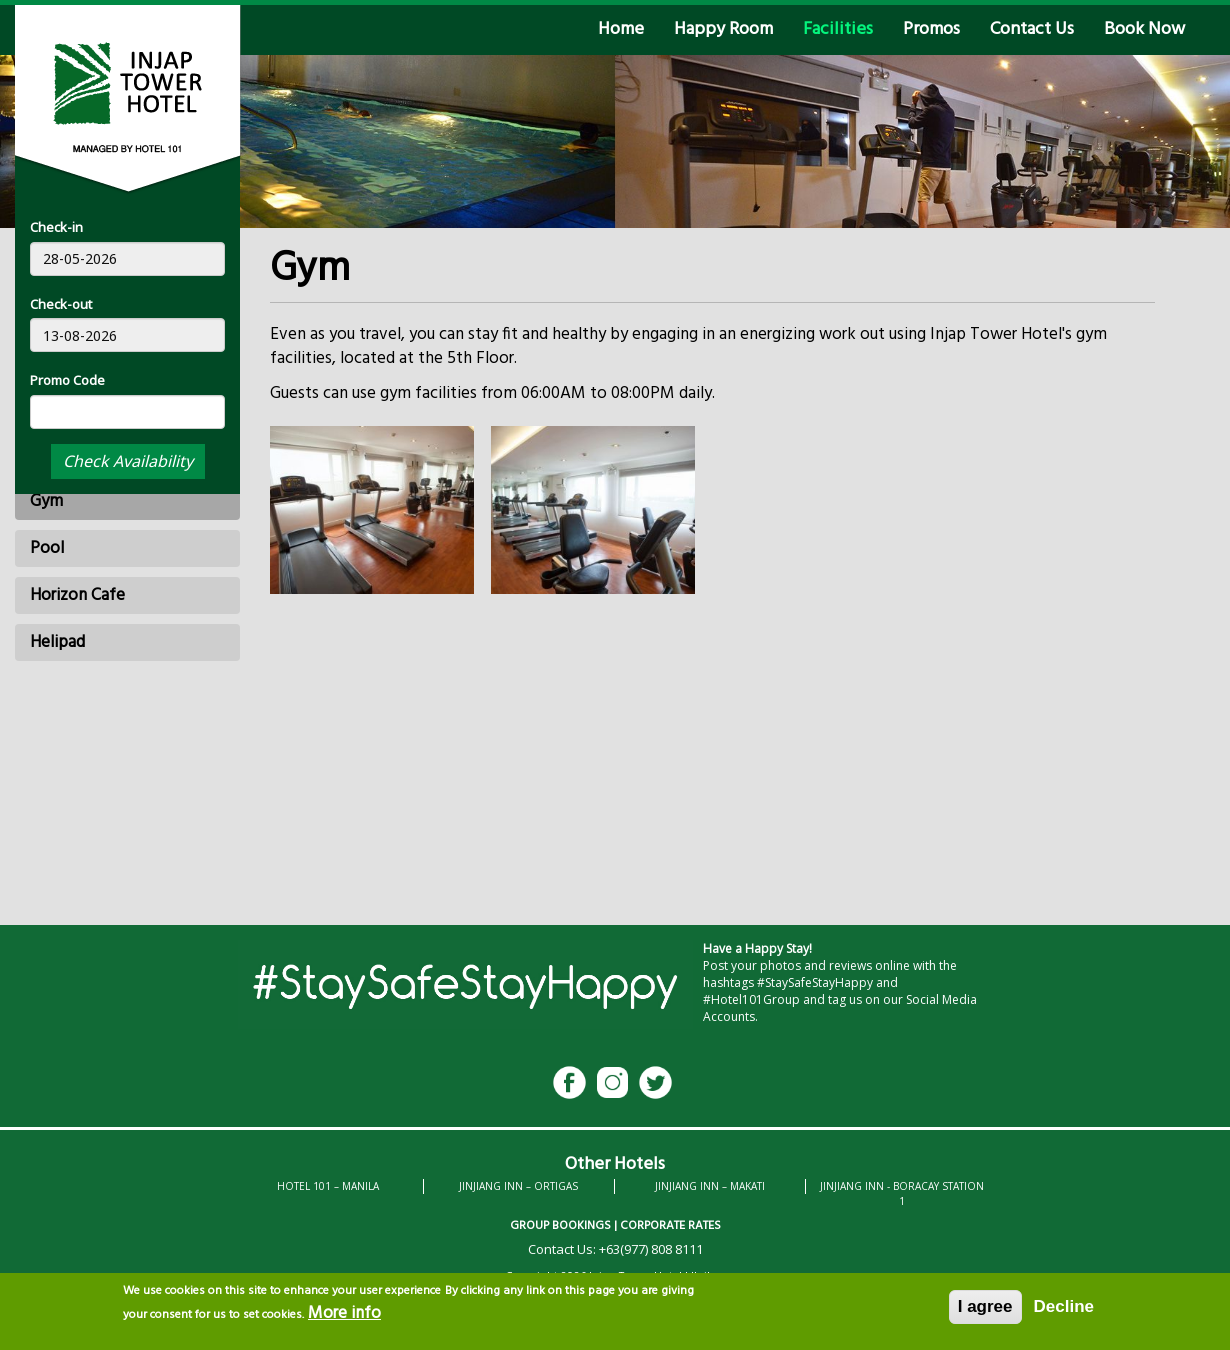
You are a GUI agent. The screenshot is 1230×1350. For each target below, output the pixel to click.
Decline (1064, 1310)
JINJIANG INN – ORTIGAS (518, 1186)
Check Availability (128, 461)
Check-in (56, 227)
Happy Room (723, 29)
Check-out (61, 304)
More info (344, 1319)
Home (621, 29)
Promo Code (67, 380)
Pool (47, 548)
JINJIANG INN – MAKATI (710, 1186)
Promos (931, 29)
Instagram (612, 1082)
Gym (46, 501)
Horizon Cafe (77, 595)
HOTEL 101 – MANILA (328, 1186)
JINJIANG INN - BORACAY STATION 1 (902, 1193)
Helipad (57, 642)
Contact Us (1032, 29)
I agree (985, 1310)
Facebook (569, 1082)
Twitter (655, 1082)
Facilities (838, 29)
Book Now (1144, 29)
